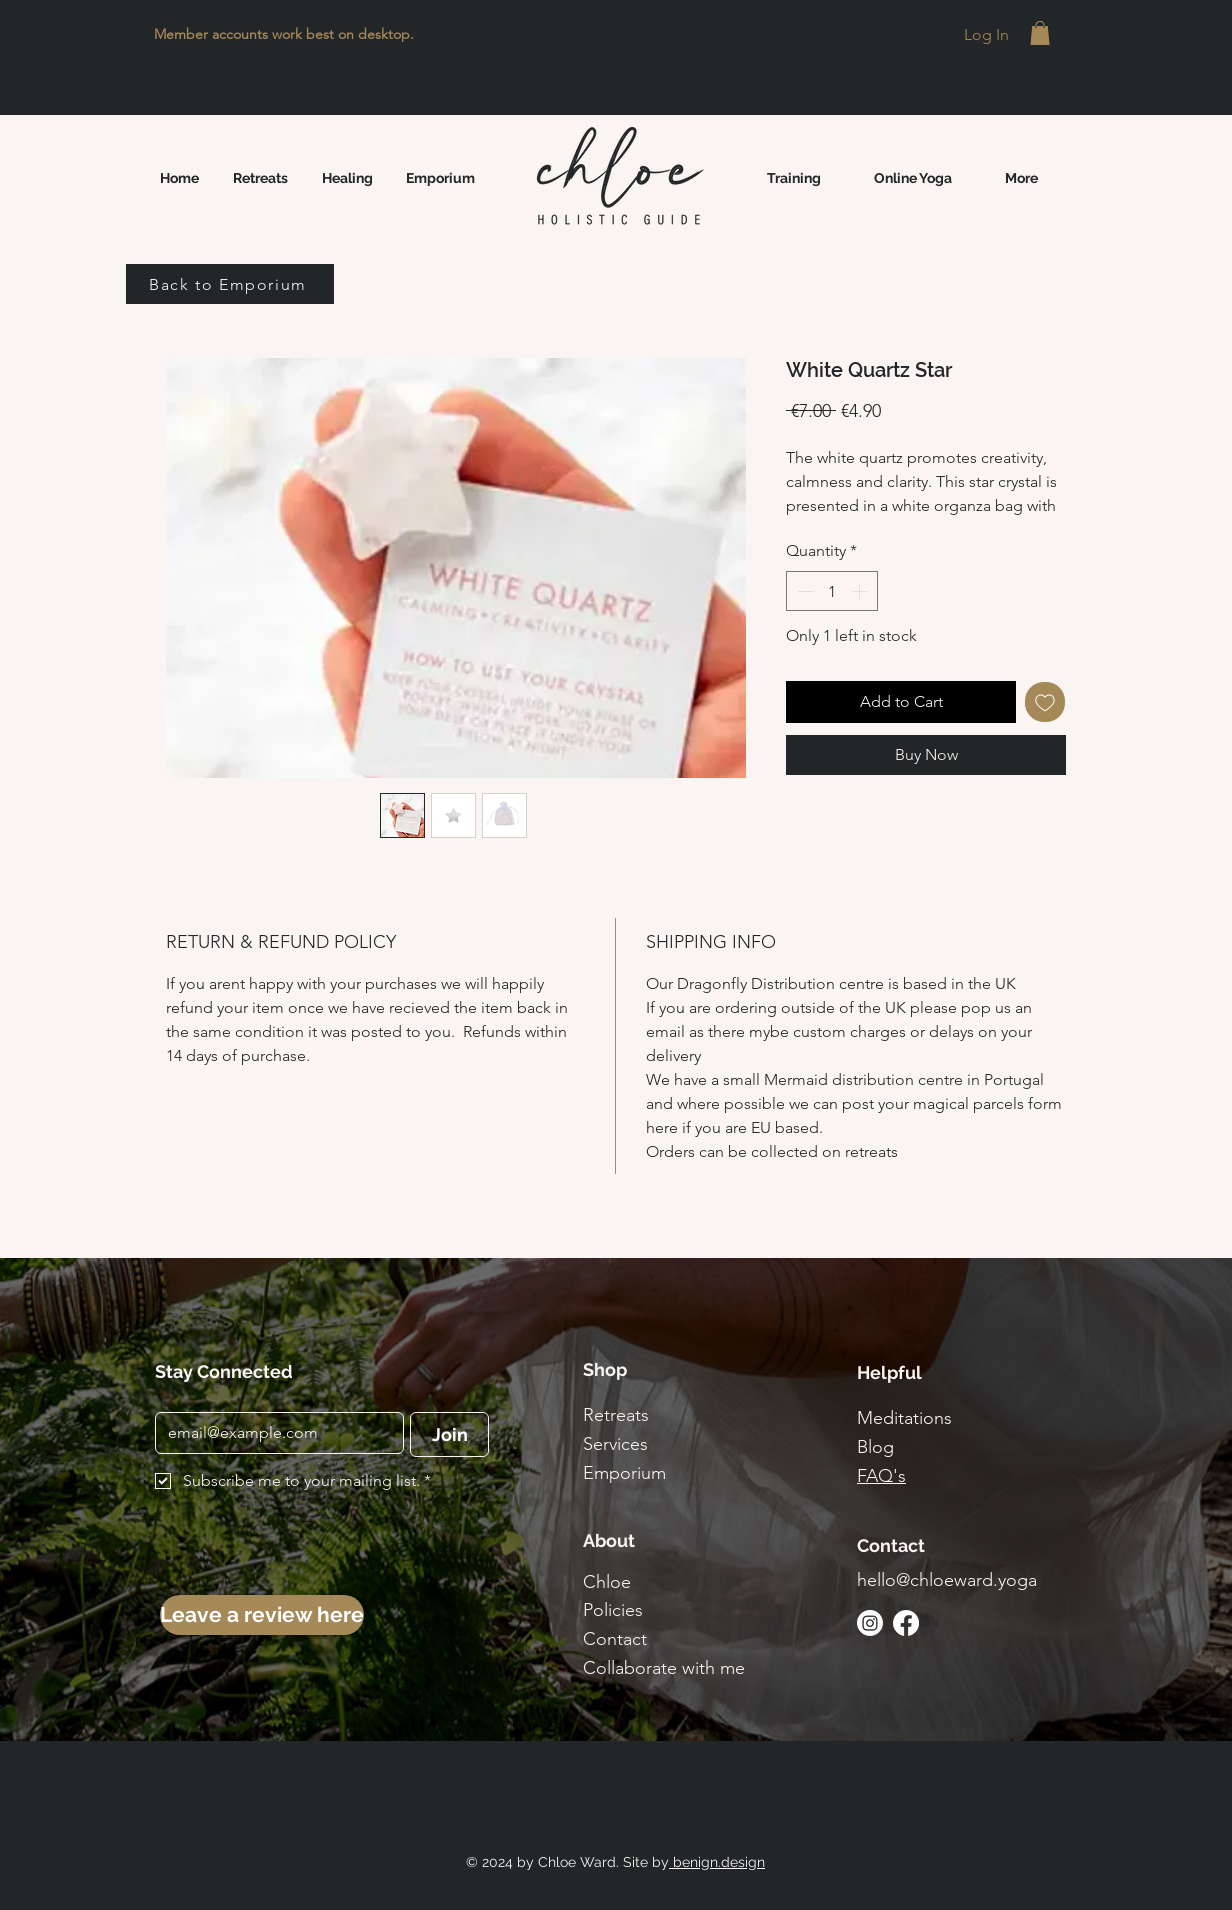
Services (615, 1444)
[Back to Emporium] (230, 284)
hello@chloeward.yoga (947, 1580)
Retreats (616, 1415)
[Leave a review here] (262, 1615)
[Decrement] (803, 591)
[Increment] (861, 591)
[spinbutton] (832, 591)
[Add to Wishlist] (1045, 702)
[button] (1040, 33)
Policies (613, 1610)
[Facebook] (906, 1623)
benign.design (717, 1862)
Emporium (624, 1473)
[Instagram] (870, 1623)
